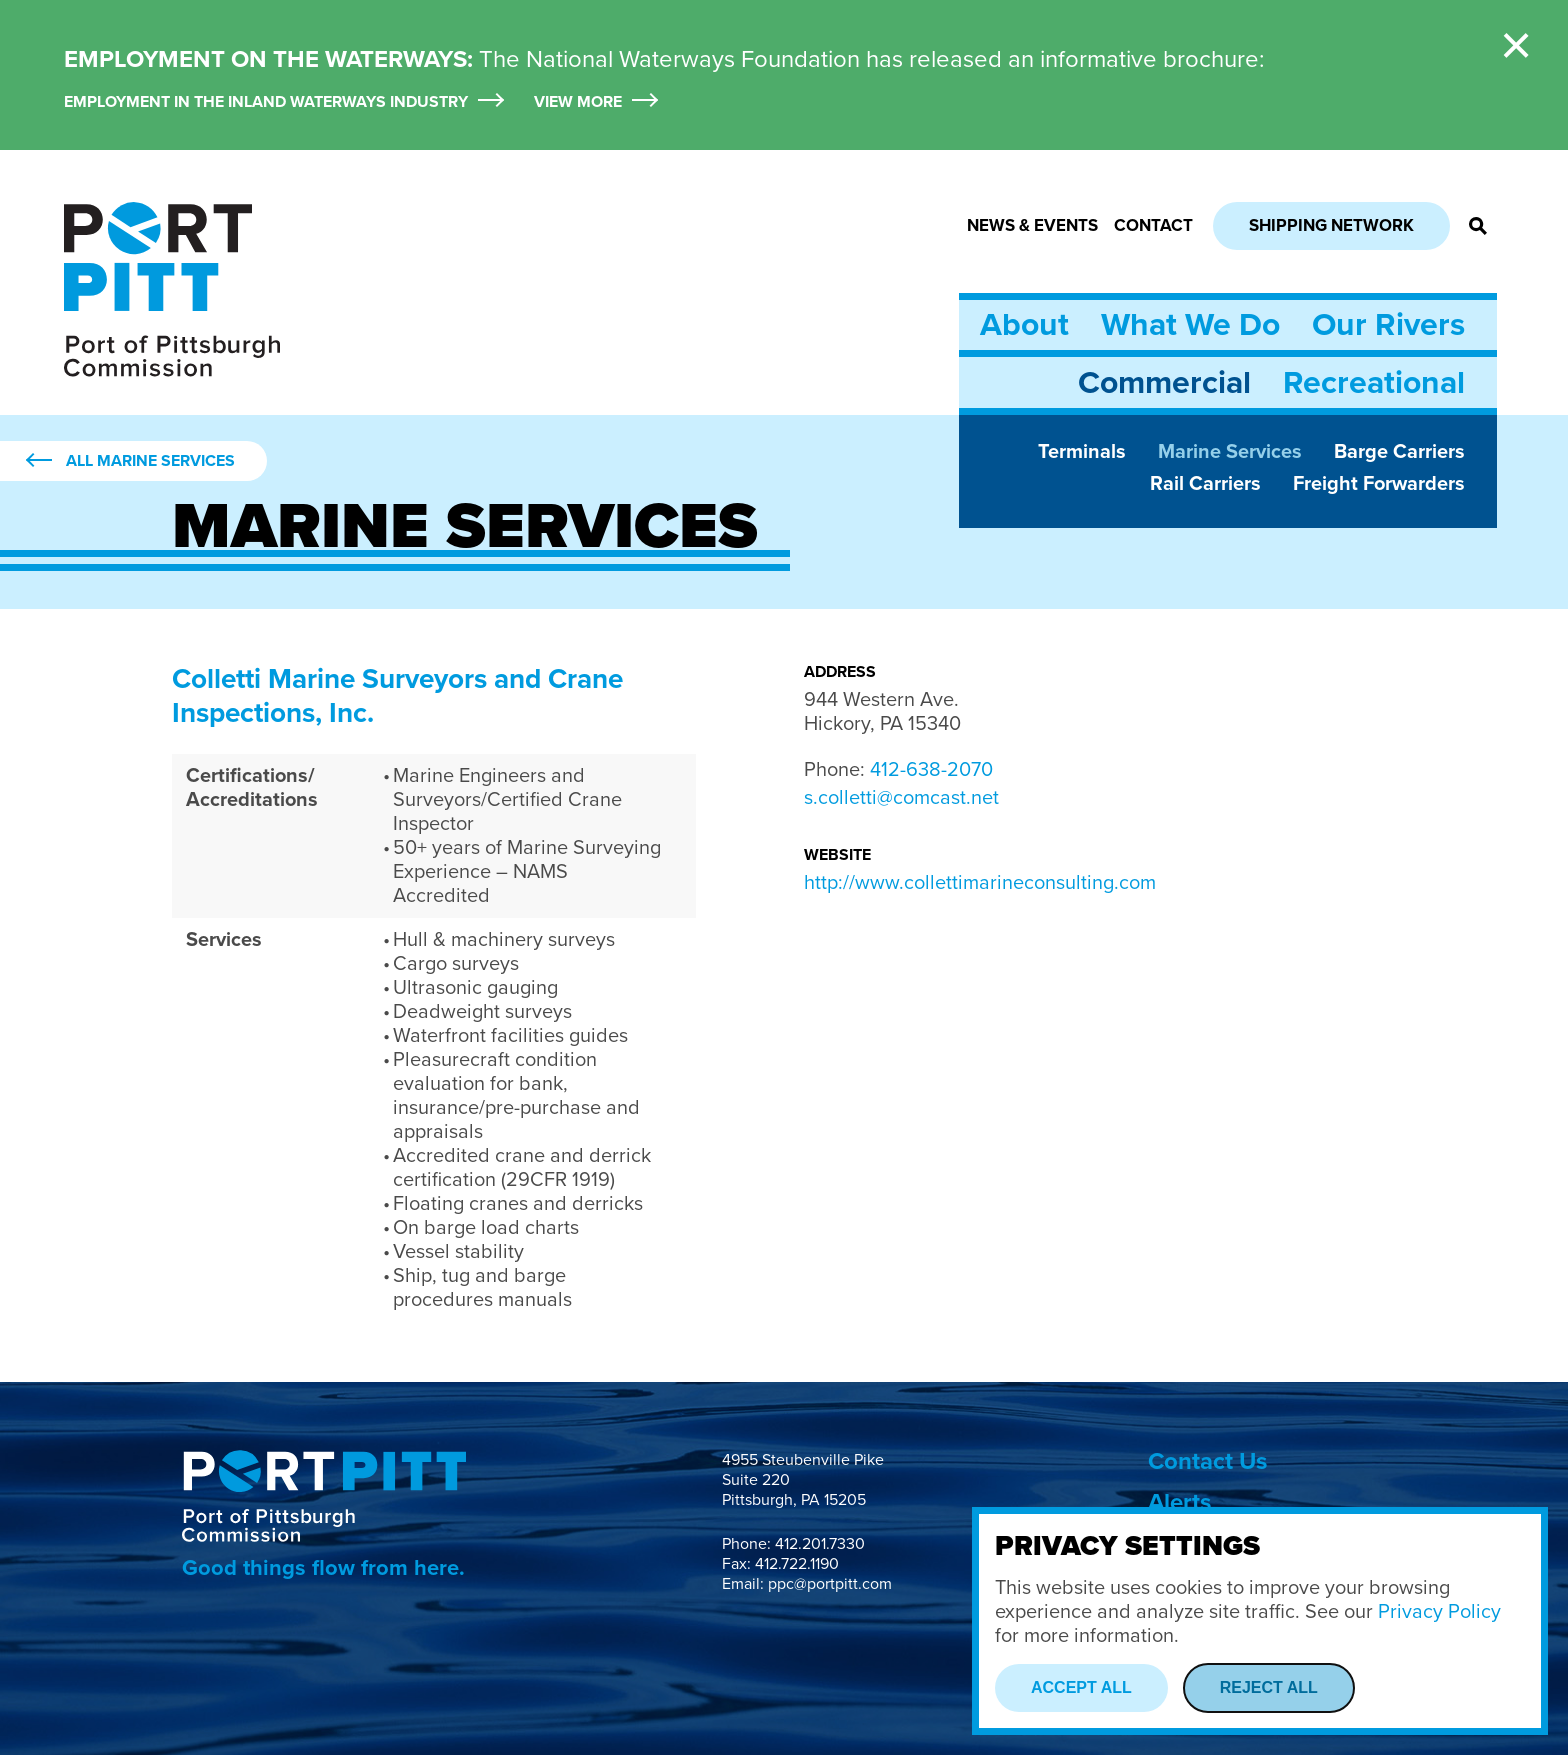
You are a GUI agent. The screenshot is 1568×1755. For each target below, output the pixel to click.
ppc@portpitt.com (830, 1584)
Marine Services (1230, 452)
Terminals (1082, 452)
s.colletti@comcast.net (901, 798)
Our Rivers (1388, 325)
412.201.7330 (820, 1544)
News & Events (1032, 225)
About (1024, 325)
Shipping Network (1331, 225)
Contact (1153, 225)
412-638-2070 (931, 770)
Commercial (1164, 383)
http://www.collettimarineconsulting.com (980, 883)
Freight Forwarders (1379, 484)
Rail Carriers (1205, 484)
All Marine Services (150, 461)
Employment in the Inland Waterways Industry (266, 102)
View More (578, 102)
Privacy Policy (1439, 1612)
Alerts (1179, 1502)
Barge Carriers (1399, 452)
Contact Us (1207, 1461)
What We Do (1190, 325)
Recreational (1374, 383)
